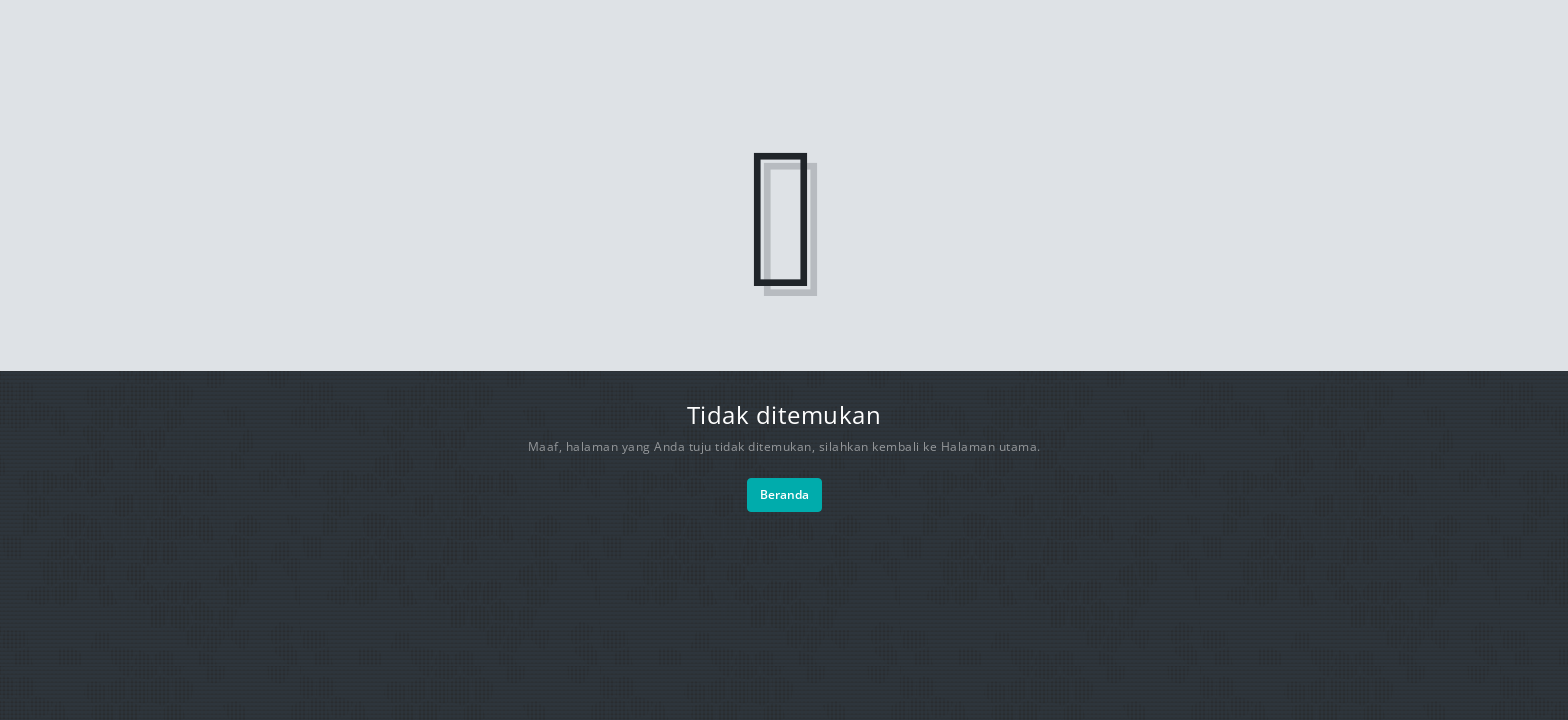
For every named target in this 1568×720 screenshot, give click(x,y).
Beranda (784, 494)
